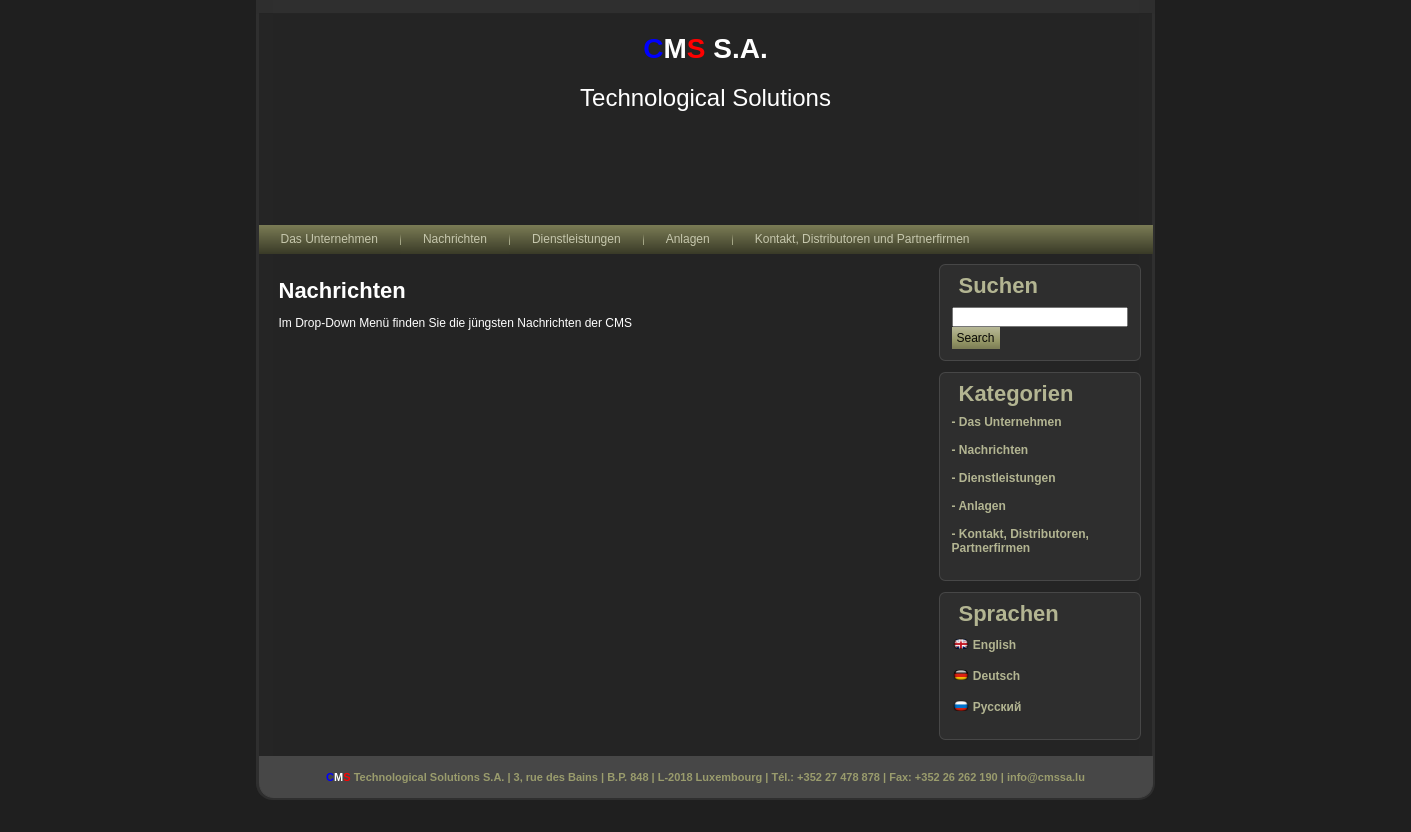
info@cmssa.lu (1046, 777)
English (984, 645)
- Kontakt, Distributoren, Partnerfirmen (1020, 541)
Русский (987, 707)
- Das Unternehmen (1007, 422)
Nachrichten (342, 290)
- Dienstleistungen (1004, 478)
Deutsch (986, 676)
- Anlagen (979, 506)
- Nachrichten (990, 450)
